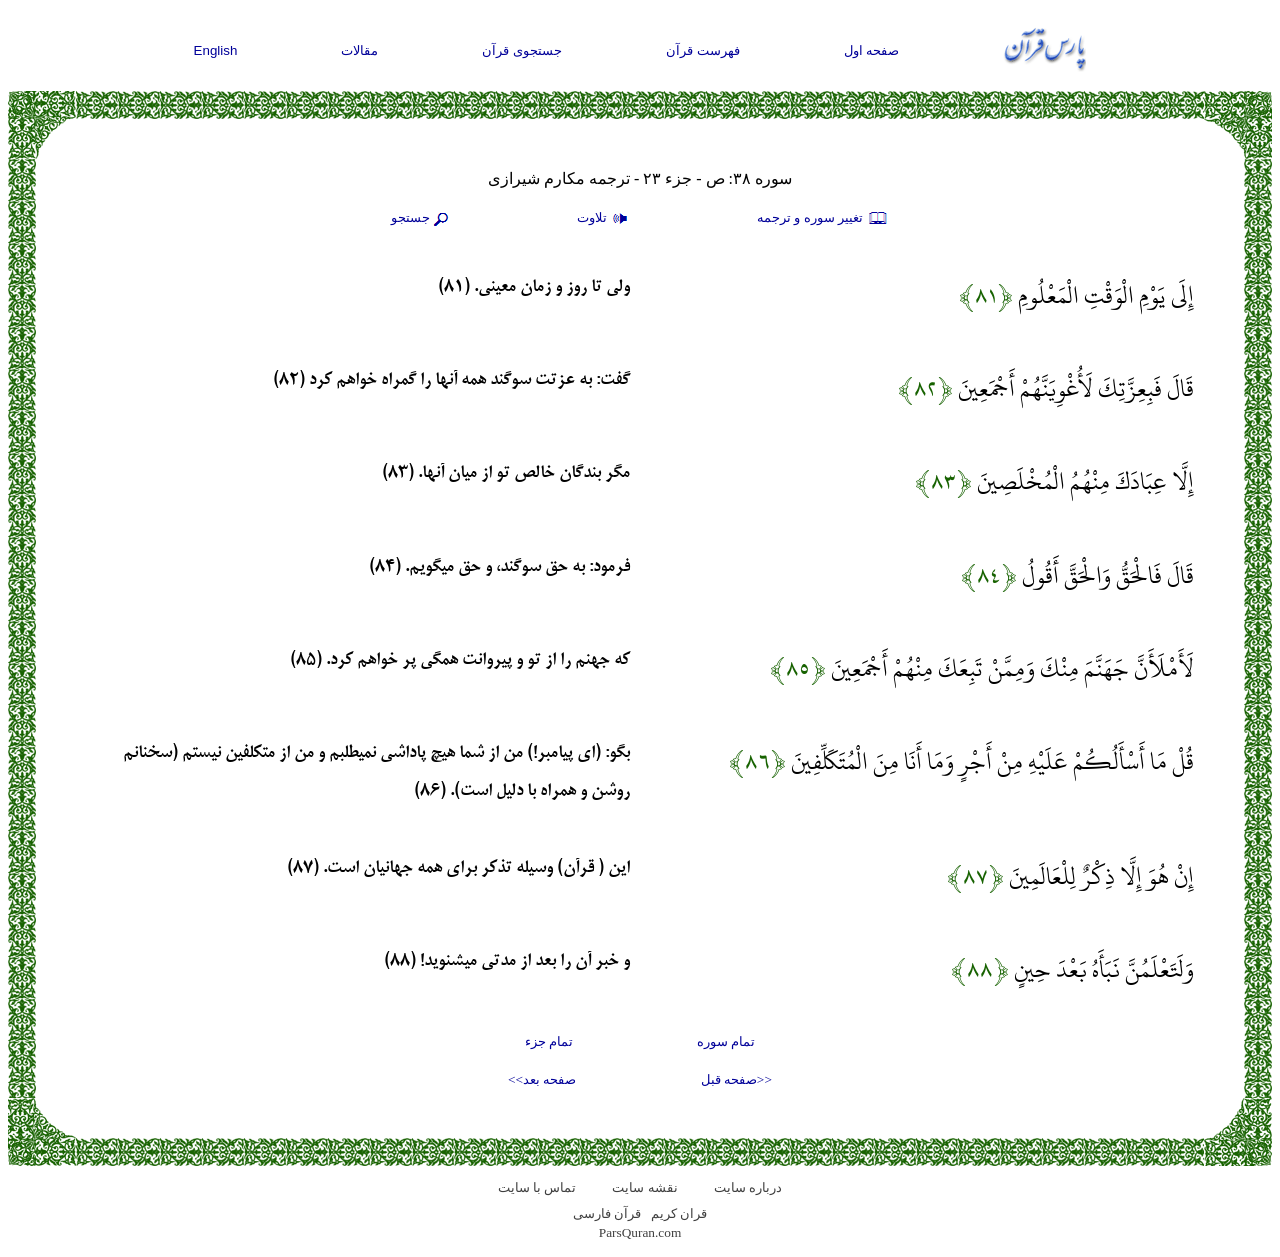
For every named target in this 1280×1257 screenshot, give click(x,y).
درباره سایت (748, 1187)
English (216, 50)
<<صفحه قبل (736, 1079)
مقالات (359, 50)
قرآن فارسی (607, 1213)
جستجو (422, 219)
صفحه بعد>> (542, 1079)
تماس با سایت (537, 1187)
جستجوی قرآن (522, 50)
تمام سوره (726, 1041)
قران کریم (679, 1213)
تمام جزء (549, 1041)
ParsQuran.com (640, 1232)
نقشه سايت (644, 1187)
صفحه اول (872, 50)
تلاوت (605, 219)
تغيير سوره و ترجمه (823, 219)
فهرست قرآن (703, 50)
